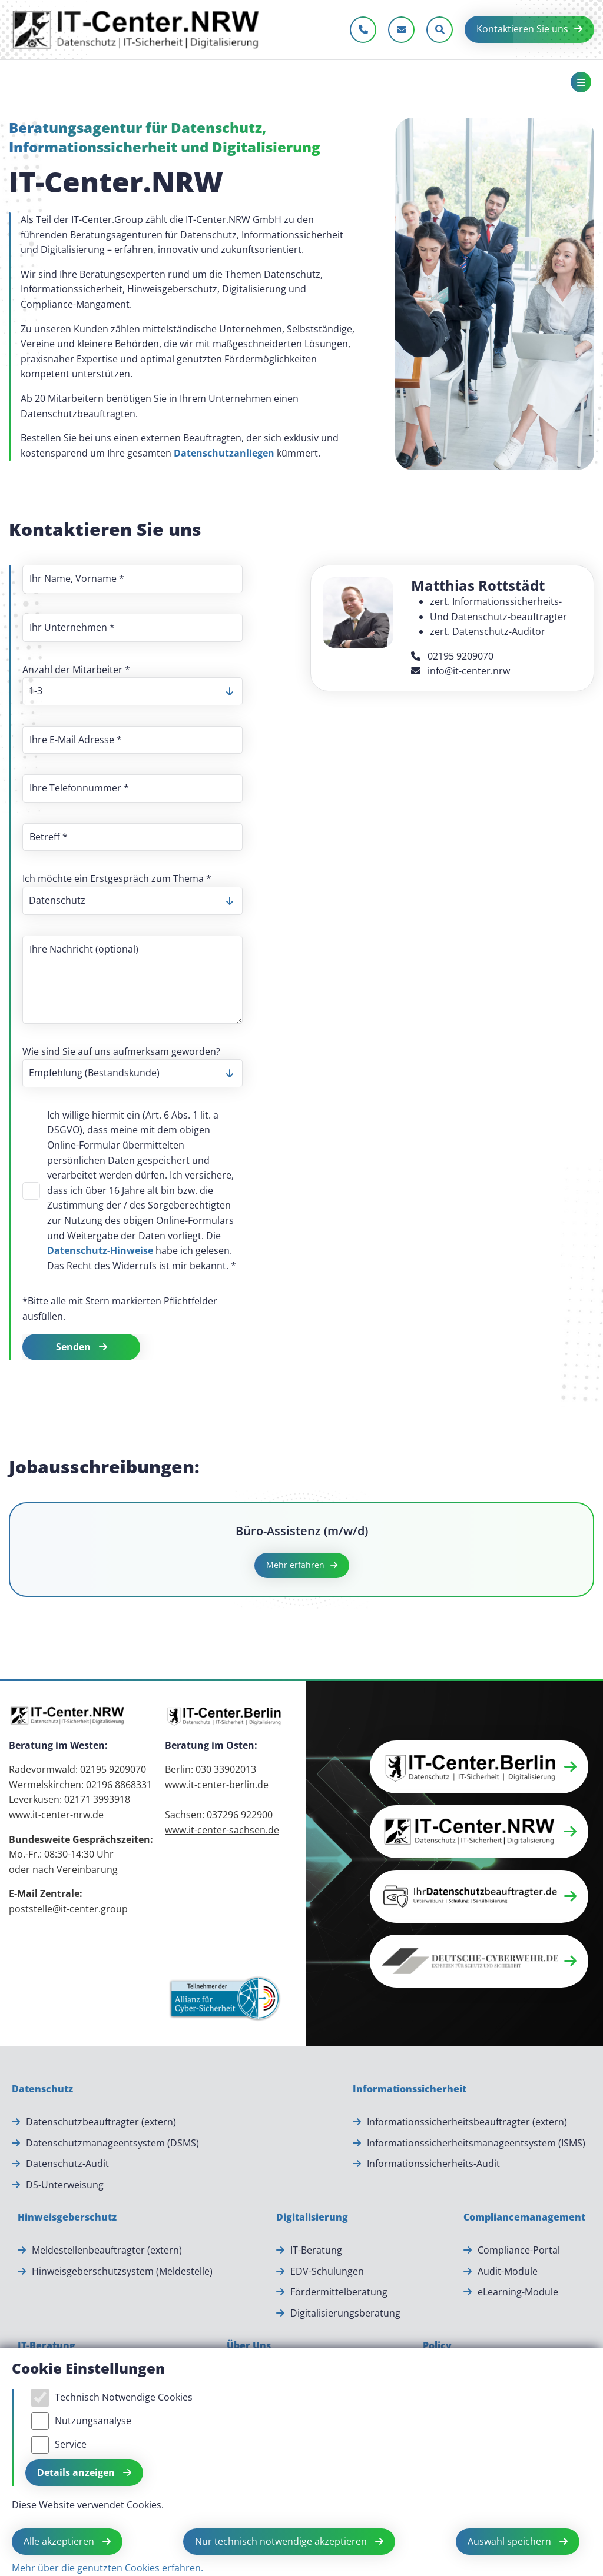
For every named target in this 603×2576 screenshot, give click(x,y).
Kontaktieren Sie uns (522, 28)
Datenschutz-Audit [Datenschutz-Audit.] (67, 2163)
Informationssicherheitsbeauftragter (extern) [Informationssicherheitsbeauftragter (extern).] (467, 2121)
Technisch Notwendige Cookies (124, 2397)
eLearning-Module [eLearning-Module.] (518, 2291)
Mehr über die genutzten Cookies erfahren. (107, 2567)
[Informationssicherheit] (409, 2089)
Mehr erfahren (295, 1564)
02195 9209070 (452, 656)
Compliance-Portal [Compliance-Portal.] (519, 2250)
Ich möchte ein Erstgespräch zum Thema (116, 878)
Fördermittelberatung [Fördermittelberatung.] (338, 2291)
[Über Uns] (249, 2346)
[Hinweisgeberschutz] (67, 2217)
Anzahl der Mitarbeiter (76, 669)
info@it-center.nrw (460, 670)
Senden (74, 1346)
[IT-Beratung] (46, 2346)
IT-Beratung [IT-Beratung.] (316, 2250)
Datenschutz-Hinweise (100, 1250)
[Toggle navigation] (581, 82)
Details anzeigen (77, 2472)
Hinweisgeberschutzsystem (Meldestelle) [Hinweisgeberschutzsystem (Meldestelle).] (122, 2271)
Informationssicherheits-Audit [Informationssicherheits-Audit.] (433, 2163)
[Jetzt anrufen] (363, 29)
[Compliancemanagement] (524, 2217)
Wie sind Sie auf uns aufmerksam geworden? (121, 1051)
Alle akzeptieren (60, 2541)
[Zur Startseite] (136, 29)
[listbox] (132, 691)
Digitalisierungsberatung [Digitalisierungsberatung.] (345, 2313)
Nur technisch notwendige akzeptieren (282, 2541)
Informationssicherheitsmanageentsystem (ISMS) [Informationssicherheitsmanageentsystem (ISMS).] (476, 2142)
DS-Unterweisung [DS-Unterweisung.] (65, 2184)
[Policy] (437, 2346)
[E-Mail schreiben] (401, 29)
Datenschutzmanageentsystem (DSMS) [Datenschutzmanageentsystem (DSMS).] (112, 2142)
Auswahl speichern (511, 2541)
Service (71, 2444)
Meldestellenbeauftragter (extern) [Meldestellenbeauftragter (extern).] (107, 2250)
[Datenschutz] (42, 2089)
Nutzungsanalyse (93, 2420)
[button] (479, 1766)
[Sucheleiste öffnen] (439, 29)
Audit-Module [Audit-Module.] (508, 2271)
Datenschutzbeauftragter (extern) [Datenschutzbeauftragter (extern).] (101, 2121)
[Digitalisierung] (312, 2217)
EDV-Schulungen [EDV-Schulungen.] (327, 2271)
